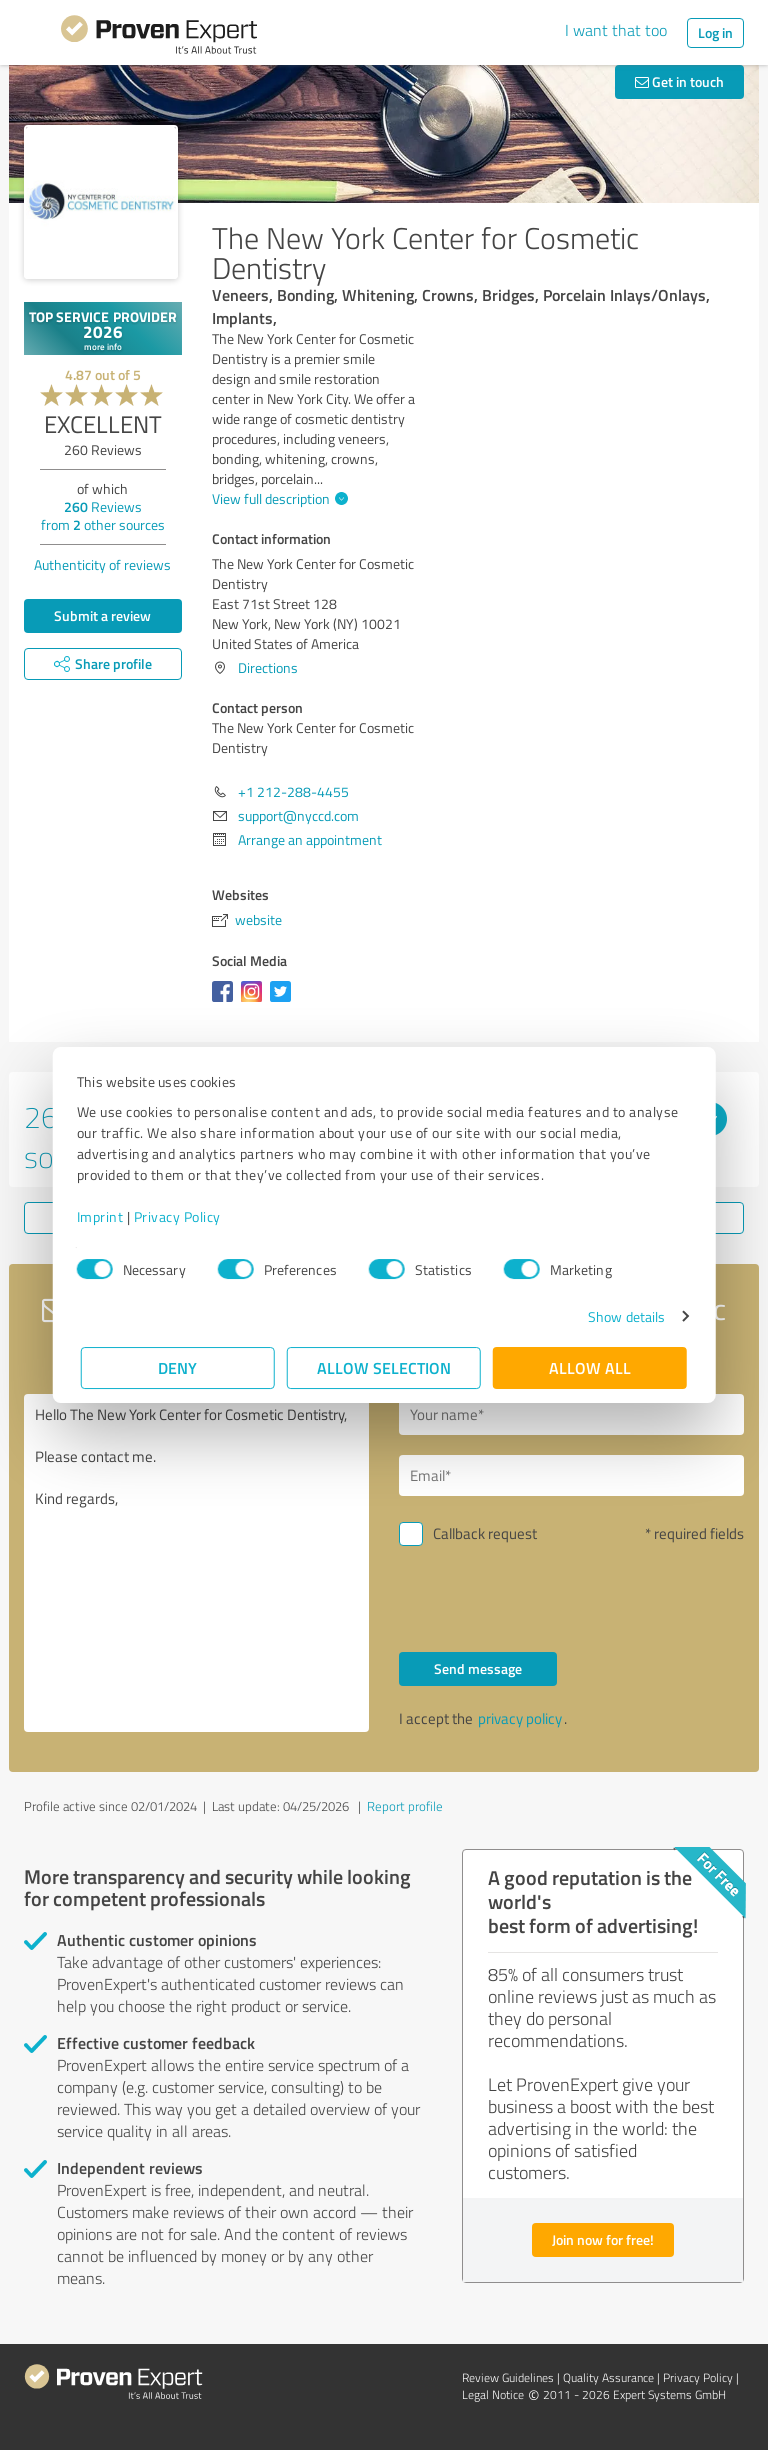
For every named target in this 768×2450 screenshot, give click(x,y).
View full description (277, 498)
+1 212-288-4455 (293, 791)
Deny (178, 1367)
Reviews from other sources (103, 515)
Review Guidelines (508, 2377)
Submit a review (102, 615)
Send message (478, 1668)
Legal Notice (493, 2394)
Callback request (485, 1533)
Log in (715, 32)
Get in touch (679, 81)
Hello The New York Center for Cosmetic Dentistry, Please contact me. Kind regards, (196, 1563)
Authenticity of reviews (102, 564)
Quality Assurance (608, 2377)
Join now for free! (603, 2239)
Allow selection (384, 1367)
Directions (268, 667)
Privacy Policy (181, 1216)
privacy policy (520, 1718)
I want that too (616, 30)
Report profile (405, 1806)
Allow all (590, 1367)
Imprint (104, 1216)
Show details (622, 1316)
